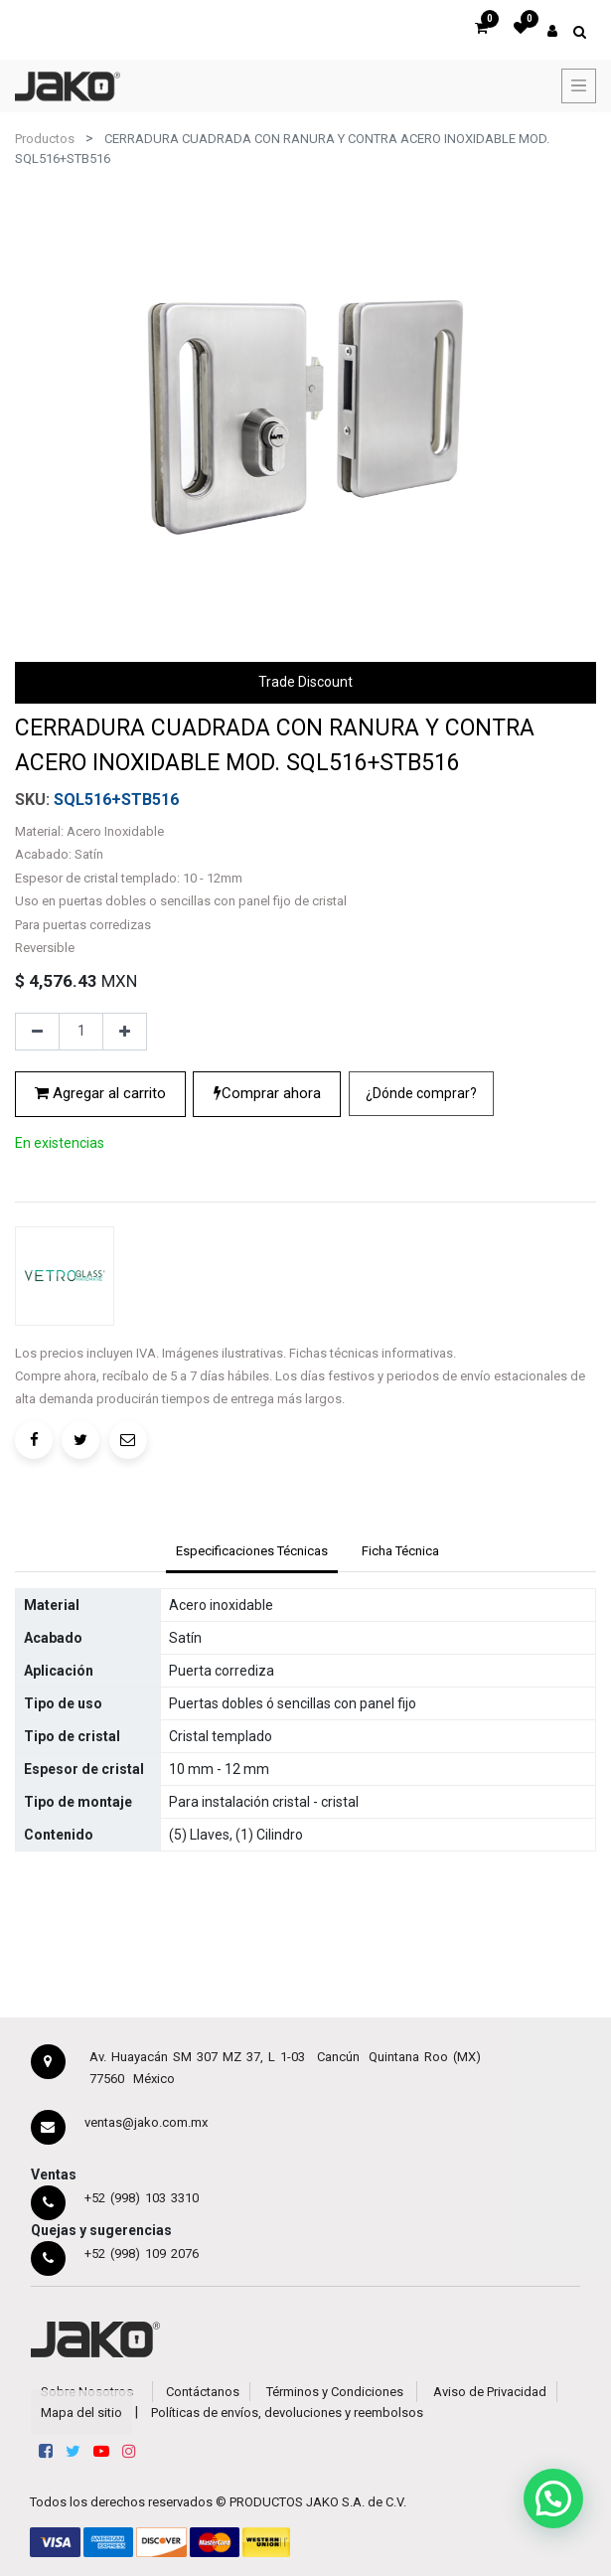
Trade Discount (305, 682)
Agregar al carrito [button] (100, 1093)
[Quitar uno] (37, 1031)
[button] (421, 1093)
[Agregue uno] (124, 1031)
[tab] (251, 1553)
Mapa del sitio (81, 2412)
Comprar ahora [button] (267, 1093)
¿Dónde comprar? (421, 1093)
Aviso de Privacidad (489, 2391)
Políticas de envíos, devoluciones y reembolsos (287, 2412)
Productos (45, 138)
